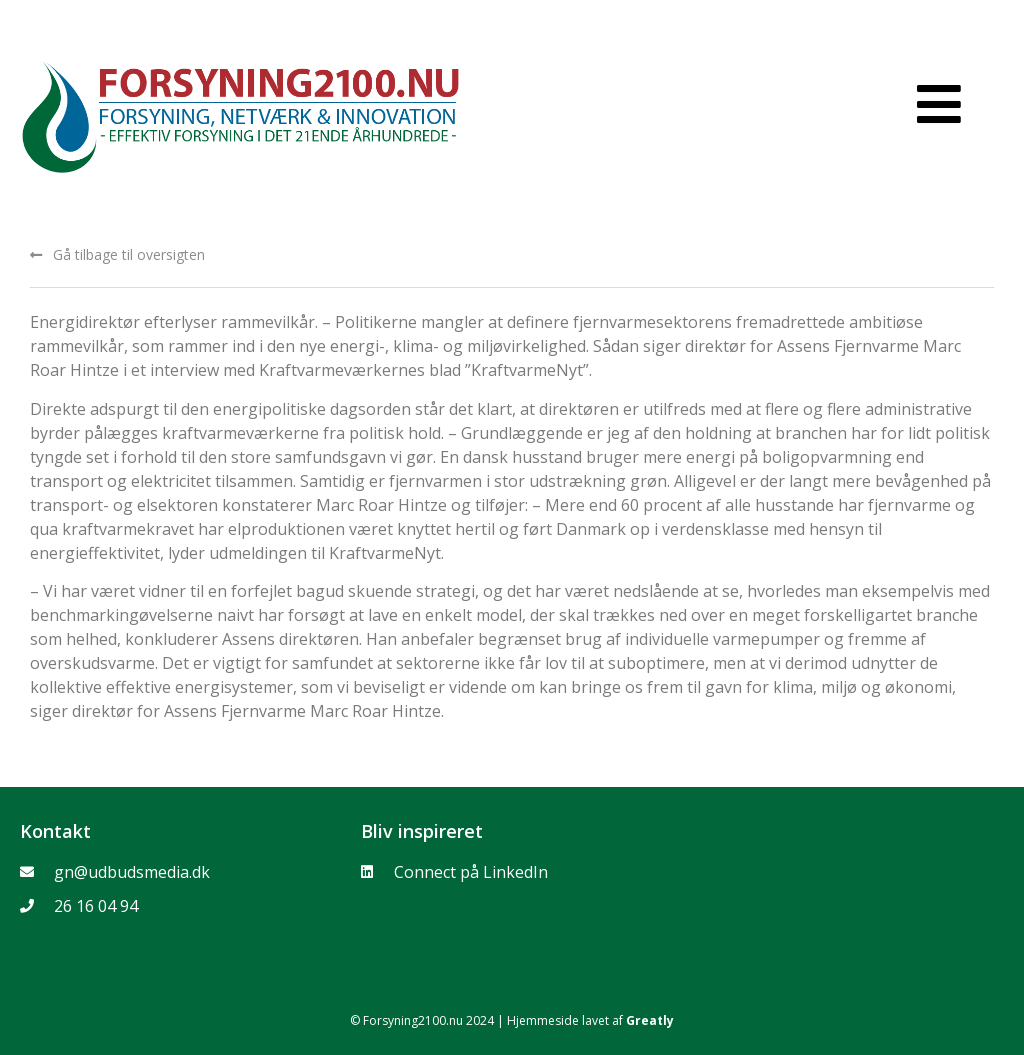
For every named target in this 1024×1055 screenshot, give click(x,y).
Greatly (650, 1020)
